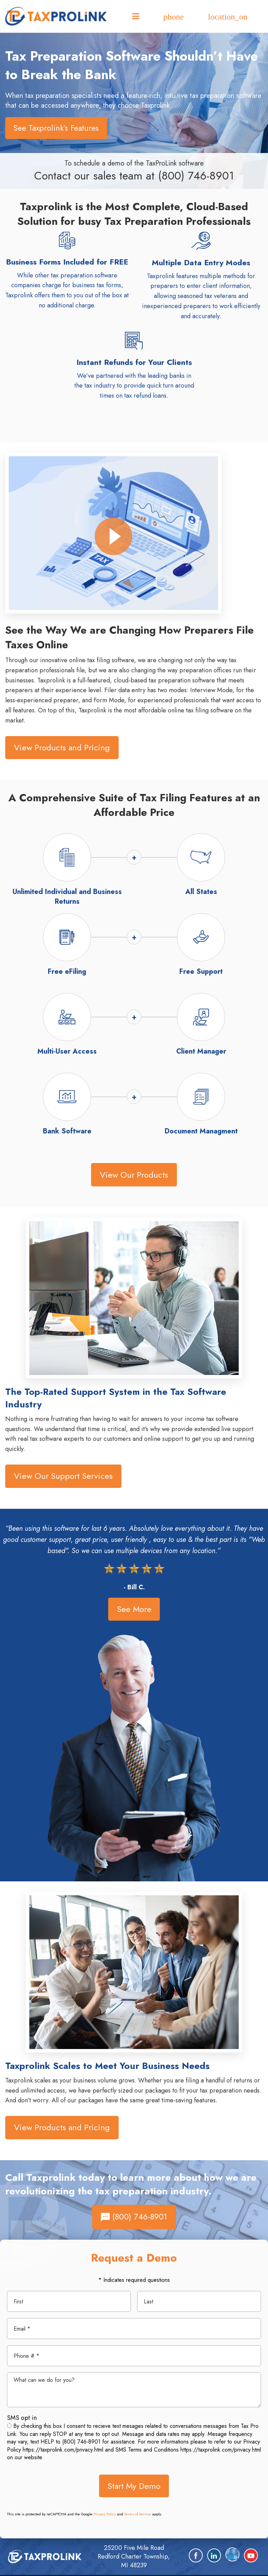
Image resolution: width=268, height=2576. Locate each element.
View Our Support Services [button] (63, 1476)
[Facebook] (196, 2555)
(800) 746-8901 (196, 176)
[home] (44, 2556)
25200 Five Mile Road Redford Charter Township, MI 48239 (134, 2556)
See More (134, 1609)
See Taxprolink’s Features (56, 127)
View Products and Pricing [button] (62, 747)
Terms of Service (137, 2514)
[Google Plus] (232, 2554)
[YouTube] (251, 2555)
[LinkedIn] (214, 2555)
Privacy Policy (105, 2514)
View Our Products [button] (134, 1175)
